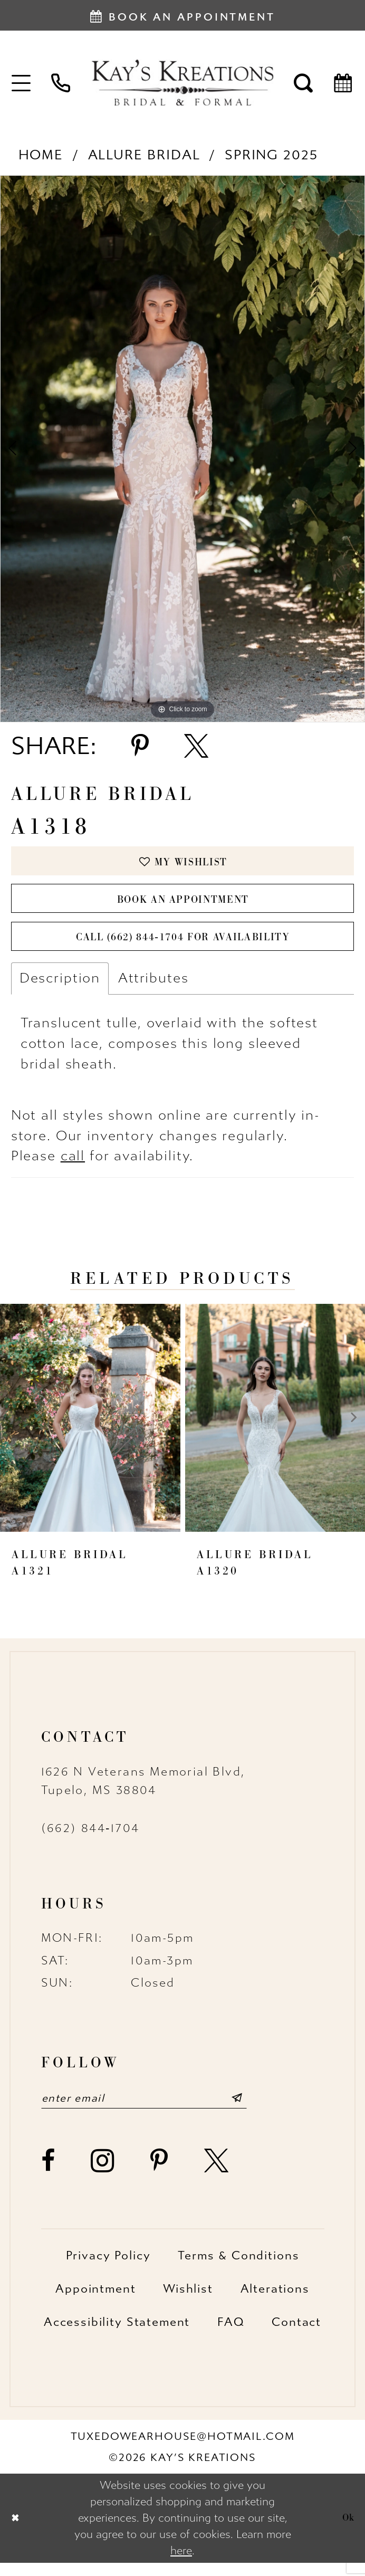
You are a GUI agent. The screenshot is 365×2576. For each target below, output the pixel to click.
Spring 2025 (271, 155)
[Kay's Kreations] (182, 82)
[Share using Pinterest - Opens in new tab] (140, 746)
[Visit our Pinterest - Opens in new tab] (159, 2174)
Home (40, 155)
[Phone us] (61, 82)
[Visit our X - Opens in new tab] (216, 2174)
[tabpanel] (182, 449)
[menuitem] (22, 82)
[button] (22, 82)
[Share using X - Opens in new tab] (196, 746)
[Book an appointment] (182, 15)
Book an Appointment (182, 904)
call (73, 1167)
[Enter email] (155, 2111)
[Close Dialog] (17, 2531)
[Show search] (304, 82)
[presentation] (90, 1429)
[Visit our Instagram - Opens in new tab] (103, 2174)
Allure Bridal (144, 155)
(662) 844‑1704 (90, 1839)
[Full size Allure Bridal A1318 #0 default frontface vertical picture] (182, 449)
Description (60, 989)
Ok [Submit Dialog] (347, 2530)
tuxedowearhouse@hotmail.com (183, 2449)
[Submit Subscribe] (259, 2111)
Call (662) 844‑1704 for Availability (183, 946)
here (181, 2564)
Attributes (153, 989)
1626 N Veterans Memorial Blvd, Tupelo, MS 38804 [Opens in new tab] (143, 1792)
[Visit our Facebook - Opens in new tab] (48, 2174)
